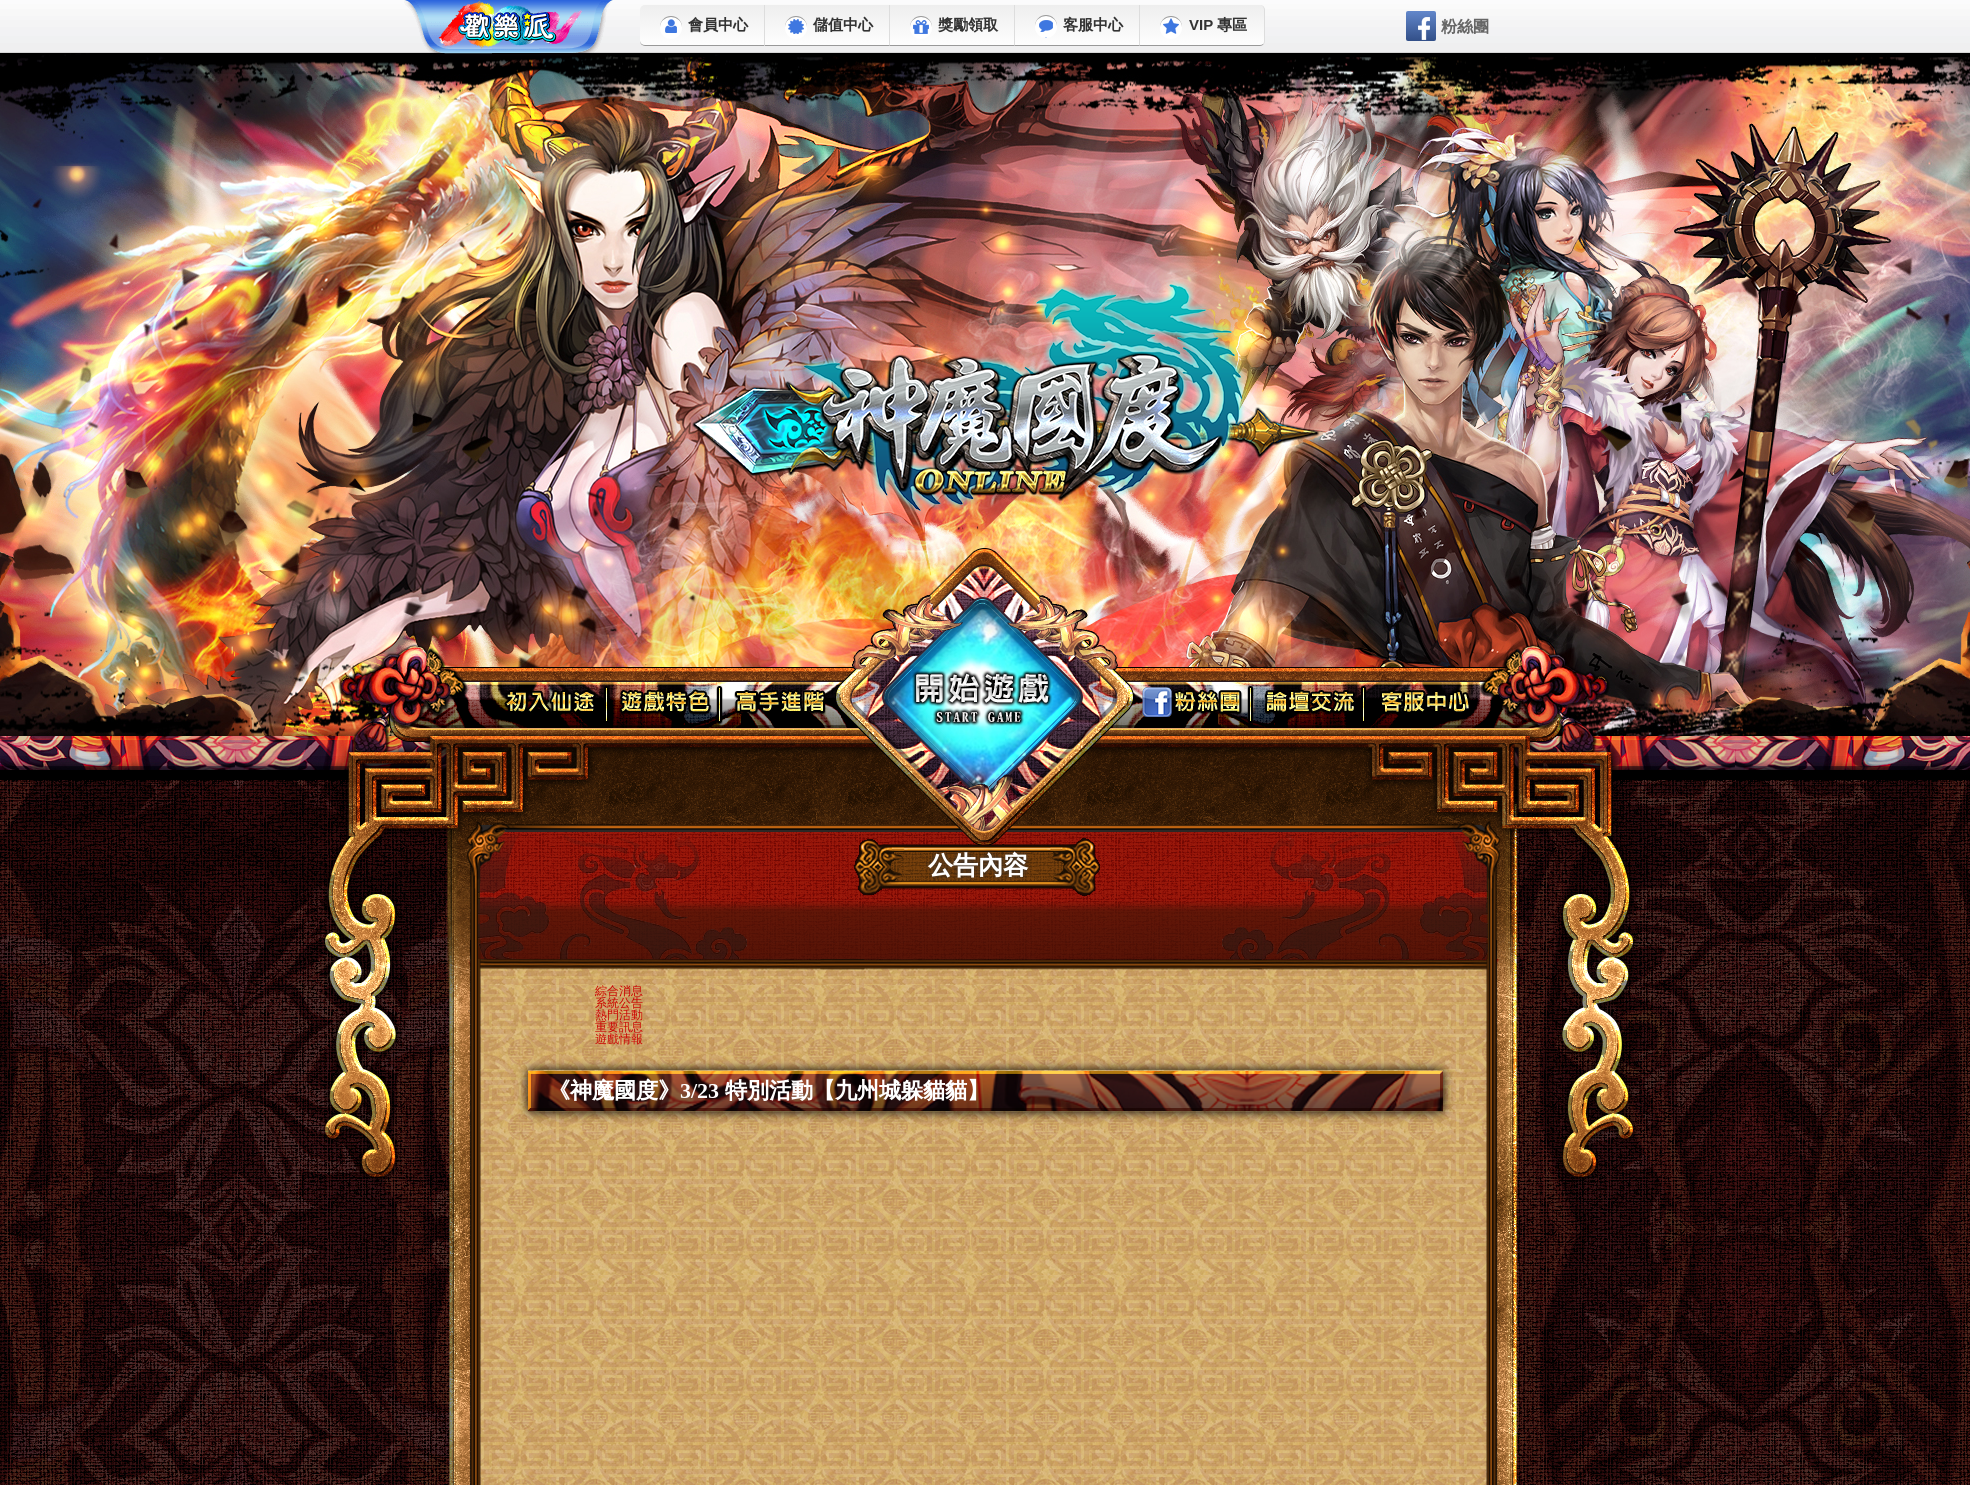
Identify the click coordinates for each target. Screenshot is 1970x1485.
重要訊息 (619, 1027)
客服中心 (1079, 26)
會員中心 (704, 27)
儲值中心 (829, 27)
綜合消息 (619, 991)
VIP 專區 (1203, 27)
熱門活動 (619, 1015)
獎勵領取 (954, 27)
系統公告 (619, 1003)
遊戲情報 (619, 1039)
